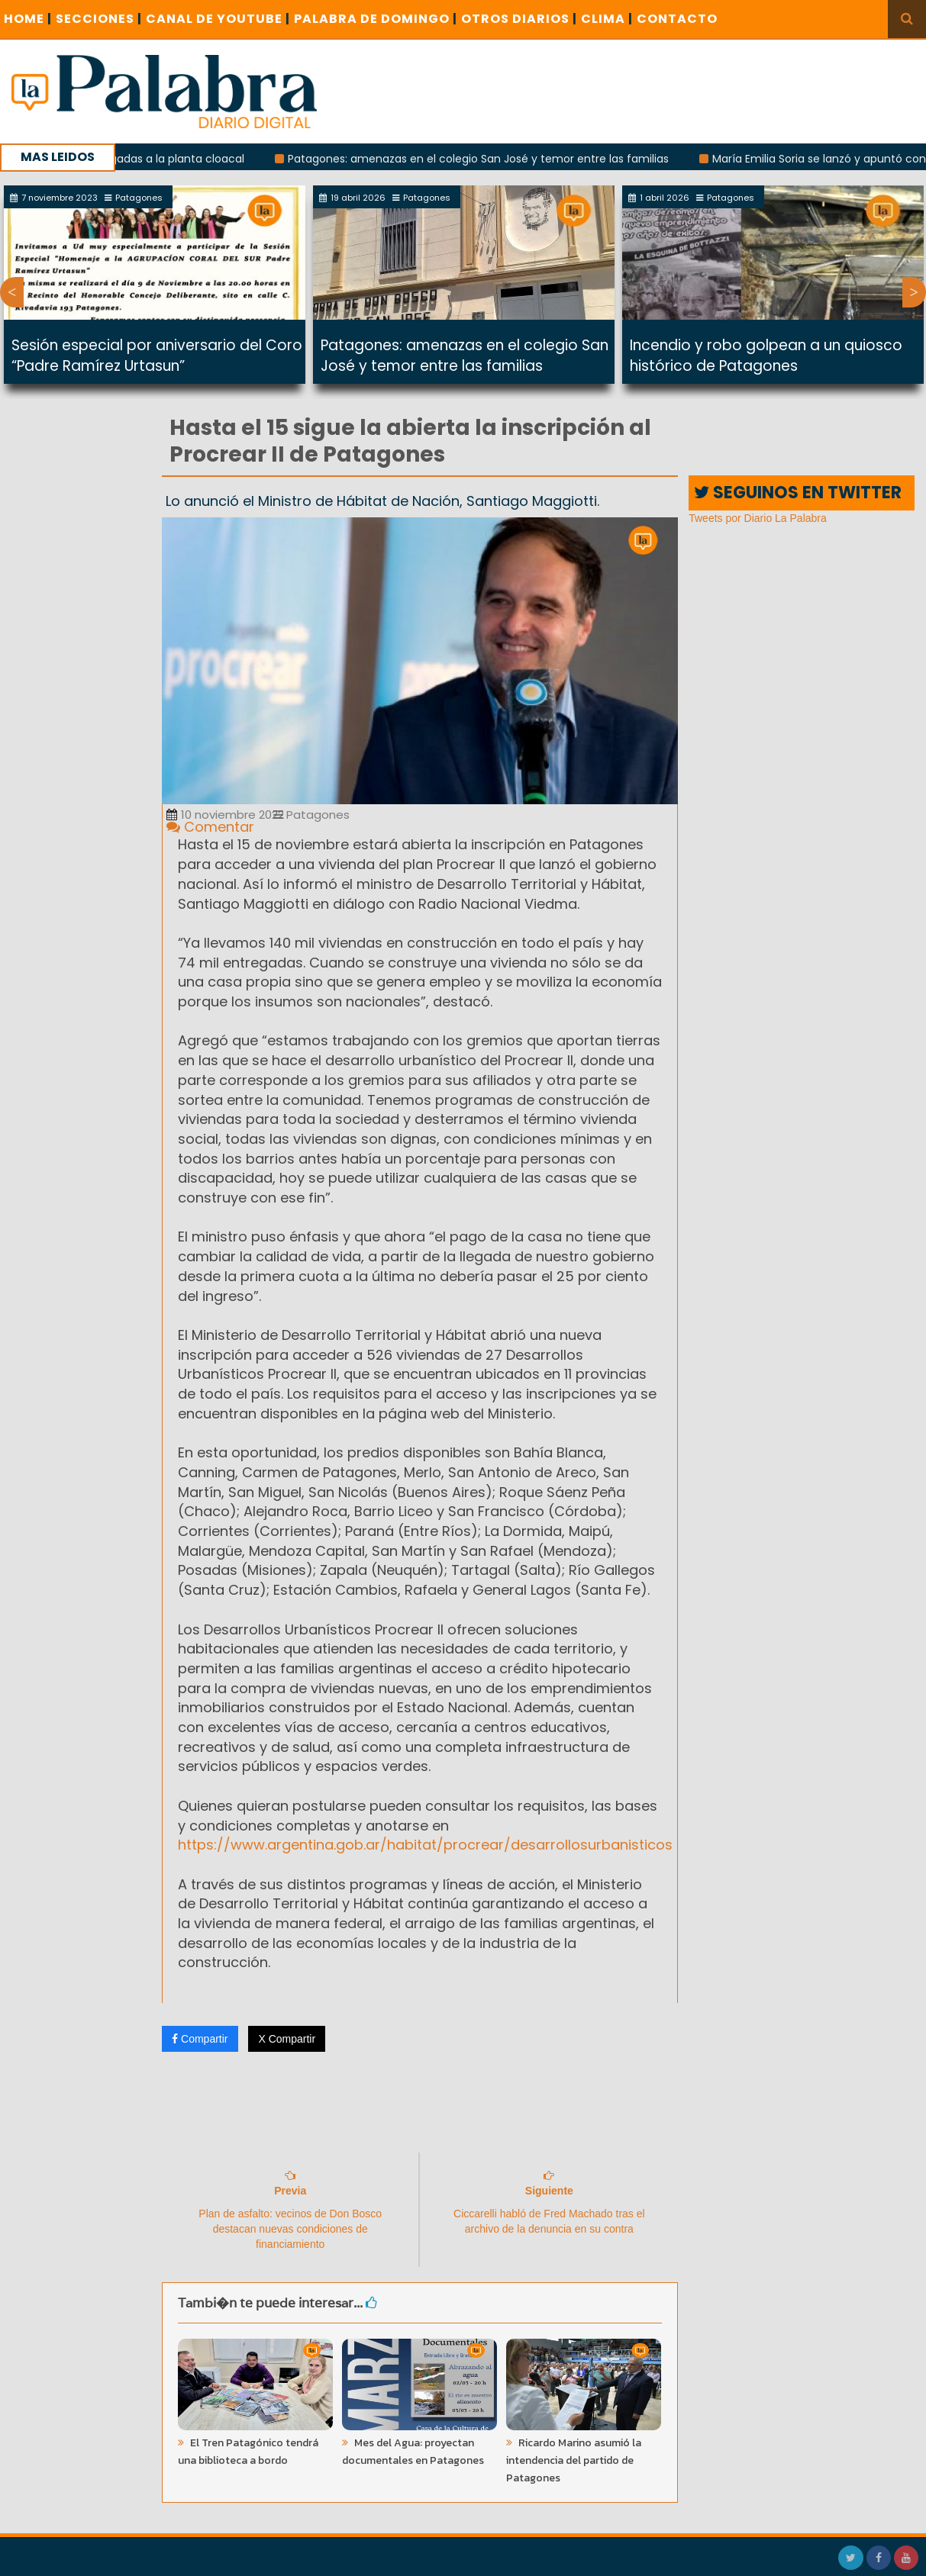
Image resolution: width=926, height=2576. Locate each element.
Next (914, 292)
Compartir (199, 2039)
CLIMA (607, 18)
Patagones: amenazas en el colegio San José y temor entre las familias (490, 158)
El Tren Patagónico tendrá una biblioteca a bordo (248, 2451)
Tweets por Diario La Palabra (758, 518)
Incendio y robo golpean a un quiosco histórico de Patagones (766, 355)
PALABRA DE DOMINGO (375, 18)
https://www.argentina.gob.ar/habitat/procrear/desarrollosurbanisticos (425, 1844)
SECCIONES (99, 18)
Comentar (210, 826)
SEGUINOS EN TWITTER (798, 492)
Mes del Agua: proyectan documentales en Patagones (413, 2451)
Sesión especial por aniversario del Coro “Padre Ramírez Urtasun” (156, 355)
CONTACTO (677, 18)
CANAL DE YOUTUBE (218, 18)
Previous (12, 292)
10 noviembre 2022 (225, 815)
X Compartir (286, 2039)
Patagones (311, 815)
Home (28, 18)
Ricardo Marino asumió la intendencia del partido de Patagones (573, 2460)
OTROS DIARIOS (519, 18)
